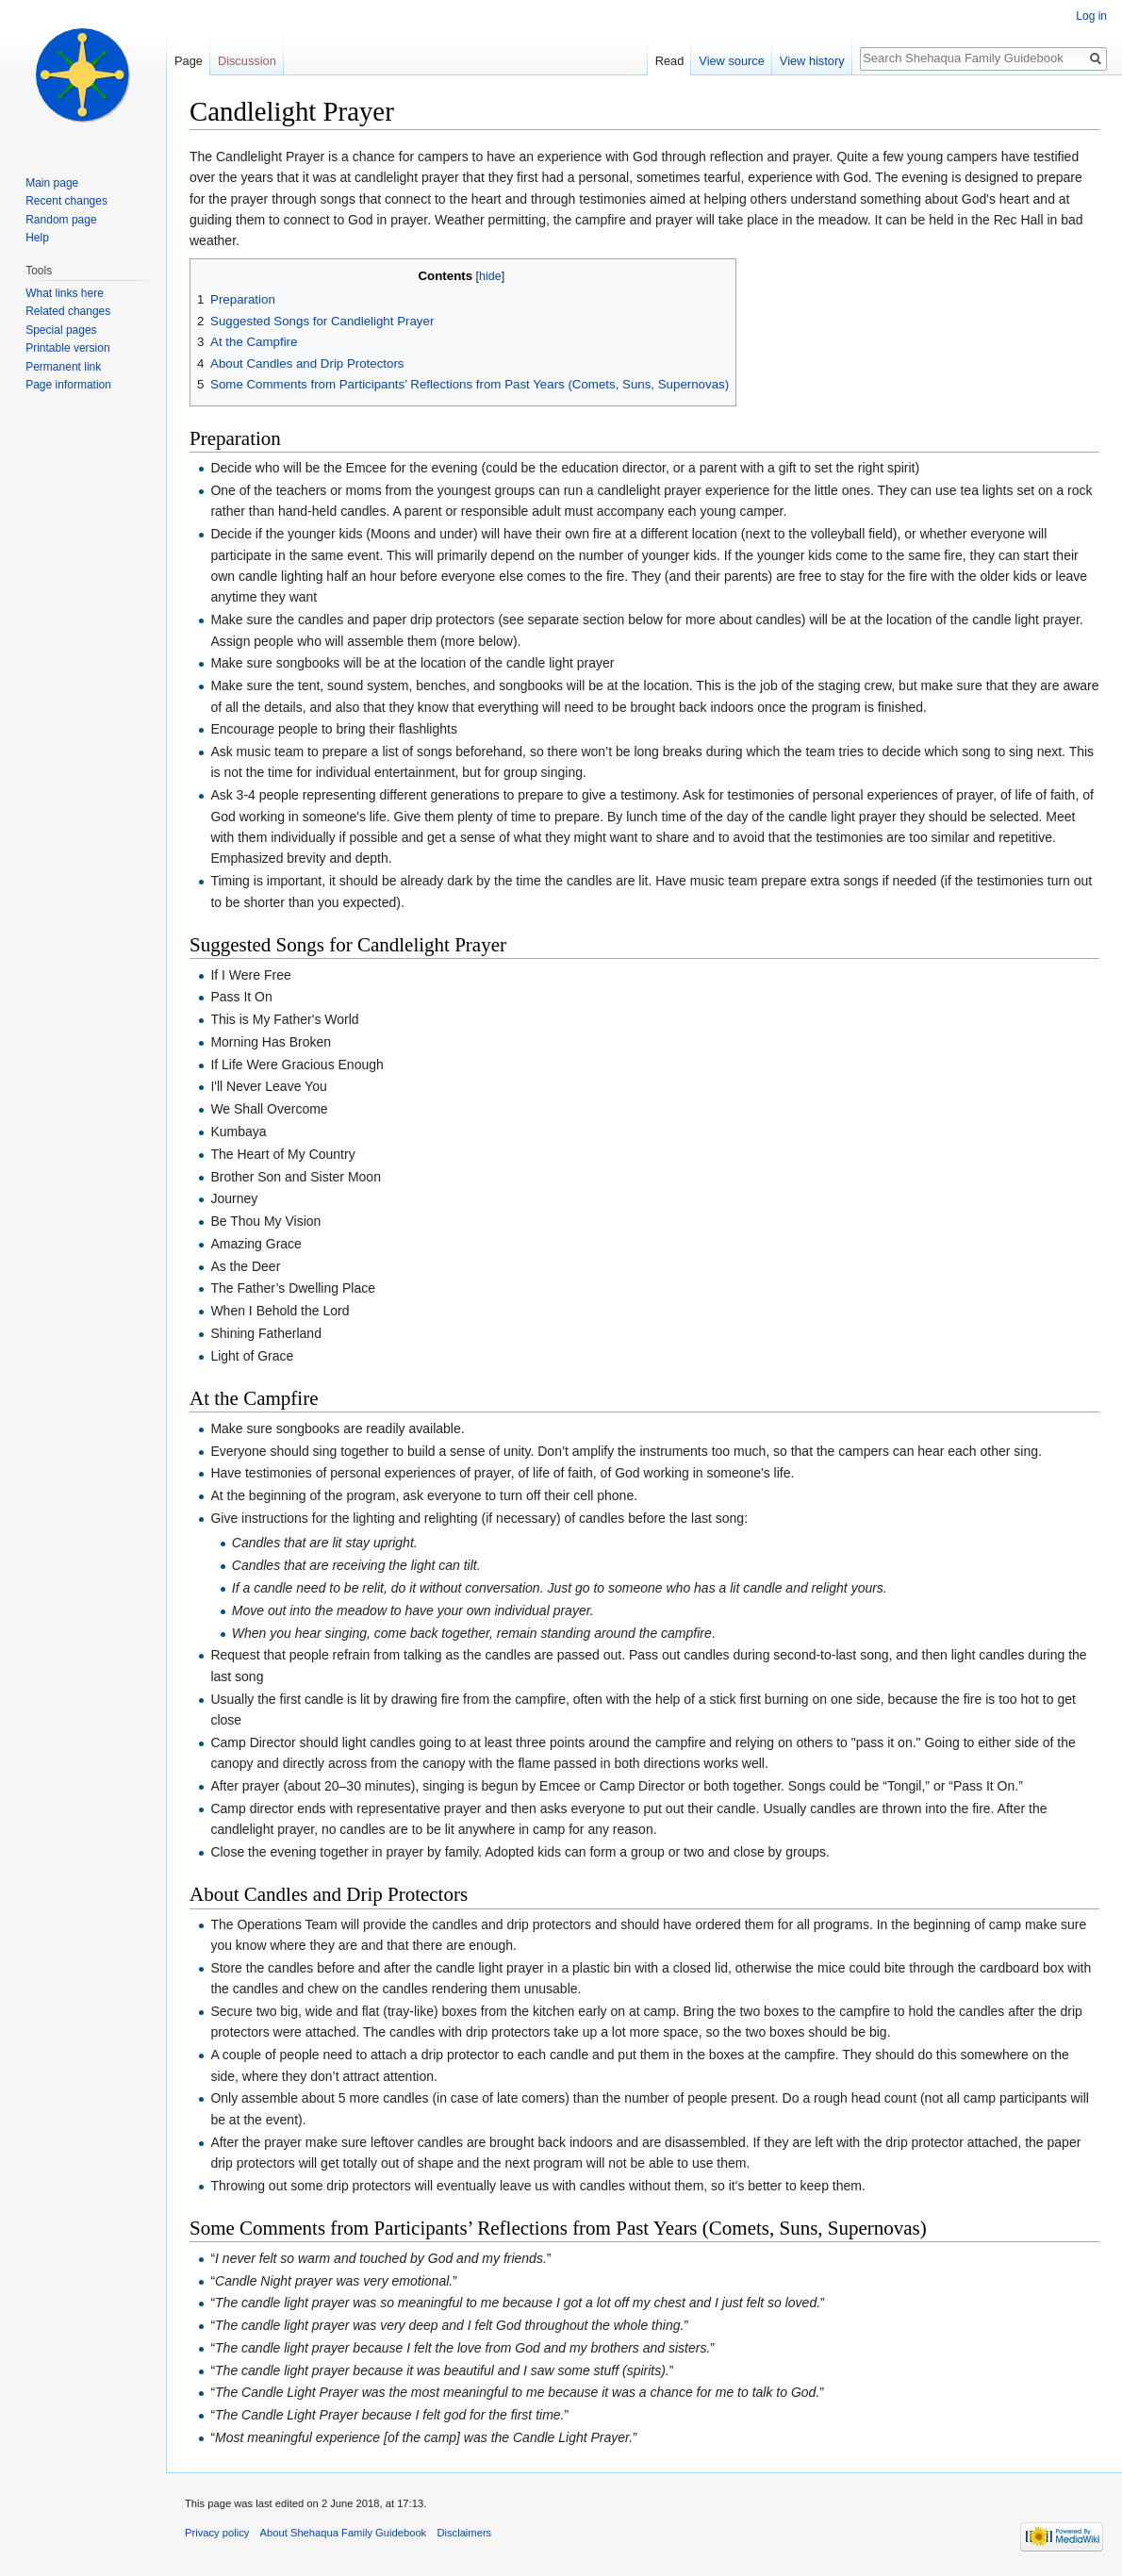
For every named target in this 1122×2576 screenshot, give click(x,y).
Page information (68, 384)
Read (670, 61)
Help (37, 237)
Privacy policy (217, 2532)
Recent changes (66, 200)
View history (812, 61)
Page (188, 61)
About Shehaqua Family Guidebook (343, 2532)
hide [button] (490, 276)
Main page (51, 183)
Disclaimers (464, 2532)
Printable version (67, 348)
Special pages (60, 330)
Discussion (247, 61)
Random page (60, 219)
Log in (1091, 16)
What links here (64, 293)
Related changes (67, 311)
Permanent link (63, 366)
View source (731, 61)
